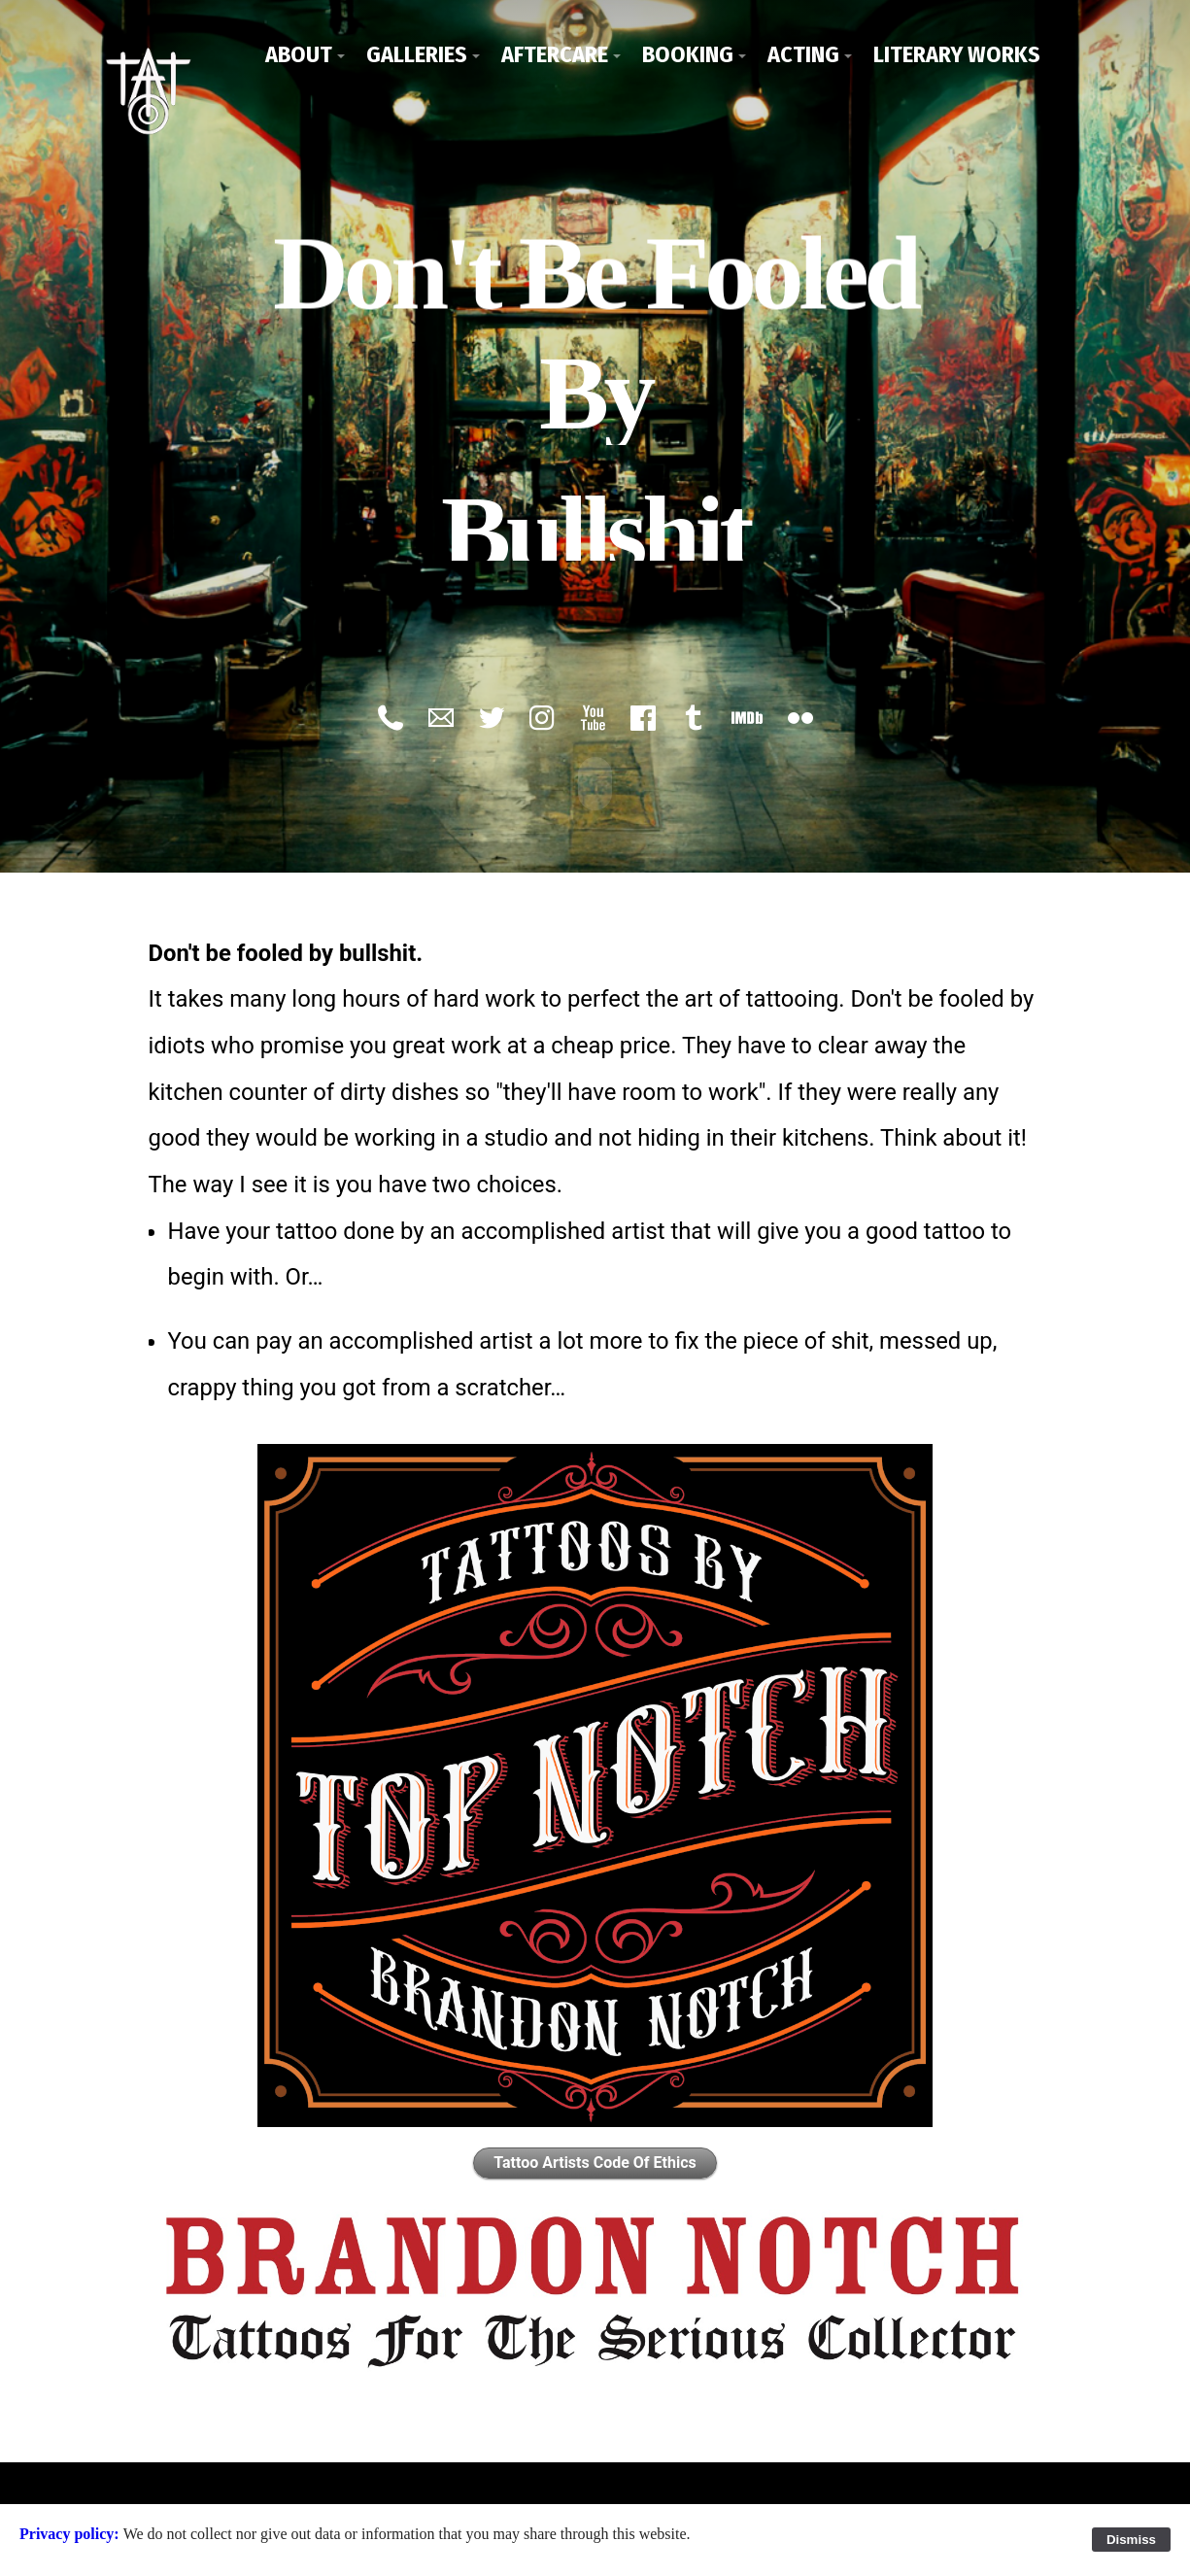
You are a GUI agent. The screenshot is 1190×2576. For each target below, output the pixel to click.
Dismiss (1131, 2539)
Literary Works (956, 54)
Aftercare (554, 54)
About (298, 54)
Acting (803, 54)
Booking (687, 54)
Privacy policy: (71, 2533)
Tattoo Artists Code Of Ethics (594, 2159)
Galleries (416, 54)
